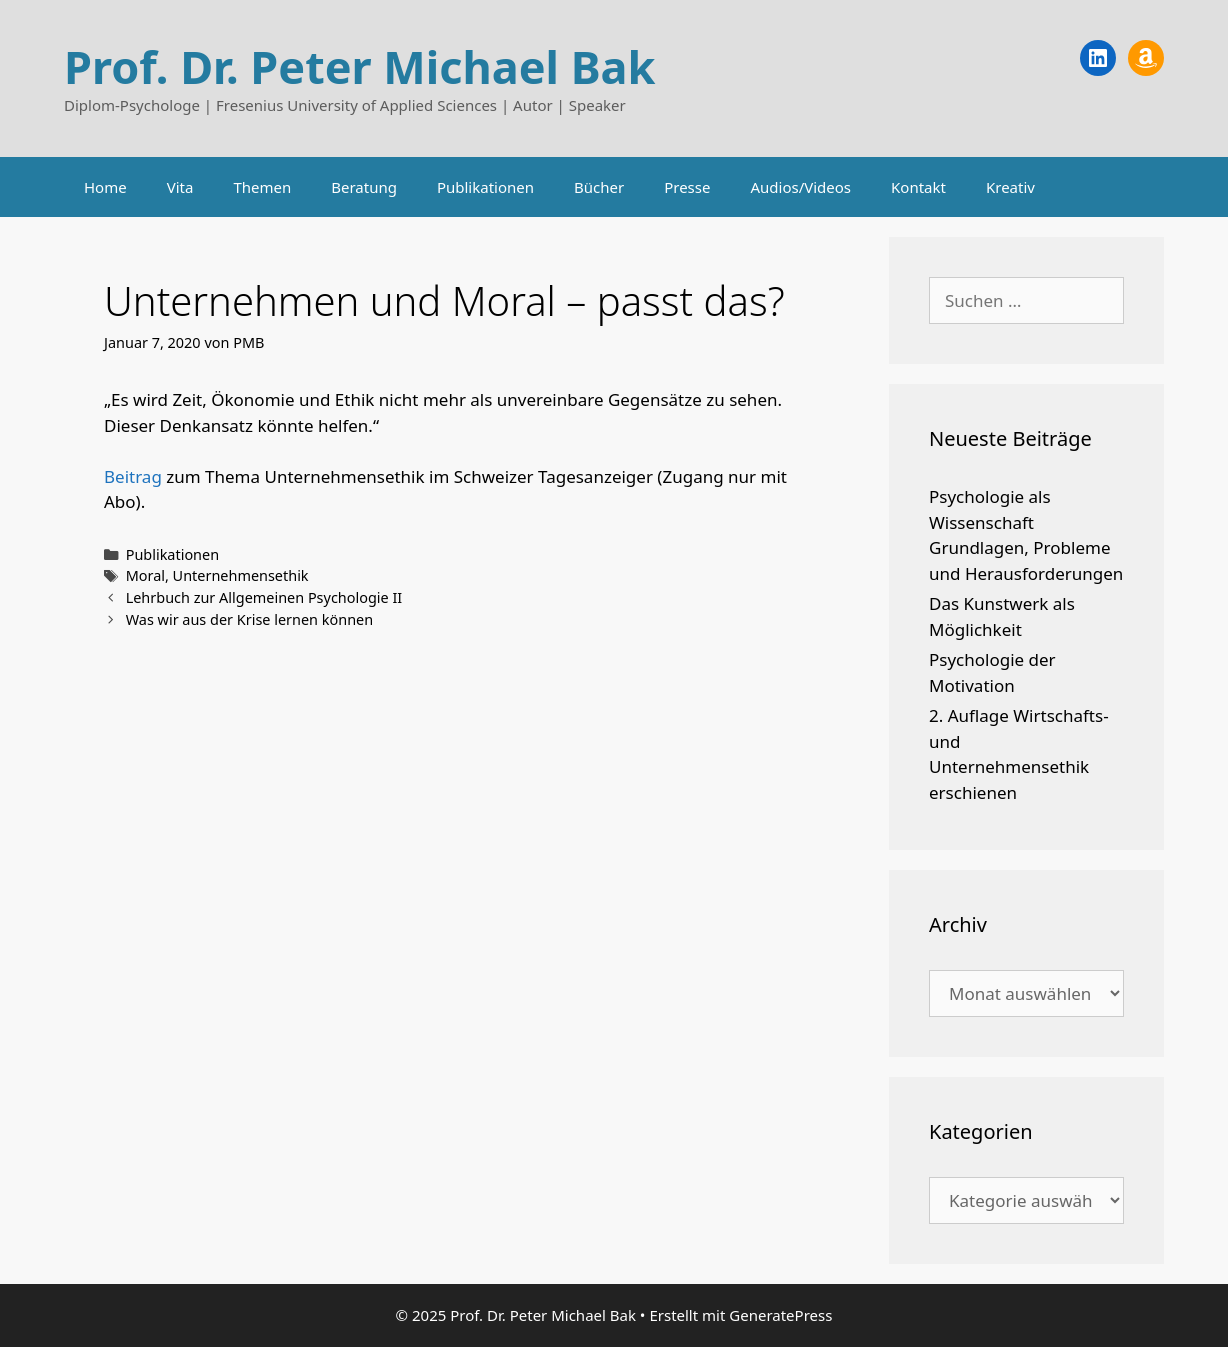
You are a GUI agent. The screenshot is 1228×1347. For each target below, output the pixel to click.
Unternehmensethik (241, 575)
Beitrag (133, 476)
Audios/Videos (800, 187)
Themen (262, 187)
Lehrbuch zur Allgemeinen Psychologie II (264, 597)
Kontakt (918, 187)
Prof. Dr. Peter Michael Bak (359, 66)
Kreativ (1010, 187)
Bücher (599, 187)
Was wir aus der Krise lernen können (250, 619)
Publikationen (485, 187)
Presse (687, 187)
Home (105, 187)
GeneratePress (780, 1315)
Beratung (364, 187)
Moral (145, 575)
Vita (180, 187)
